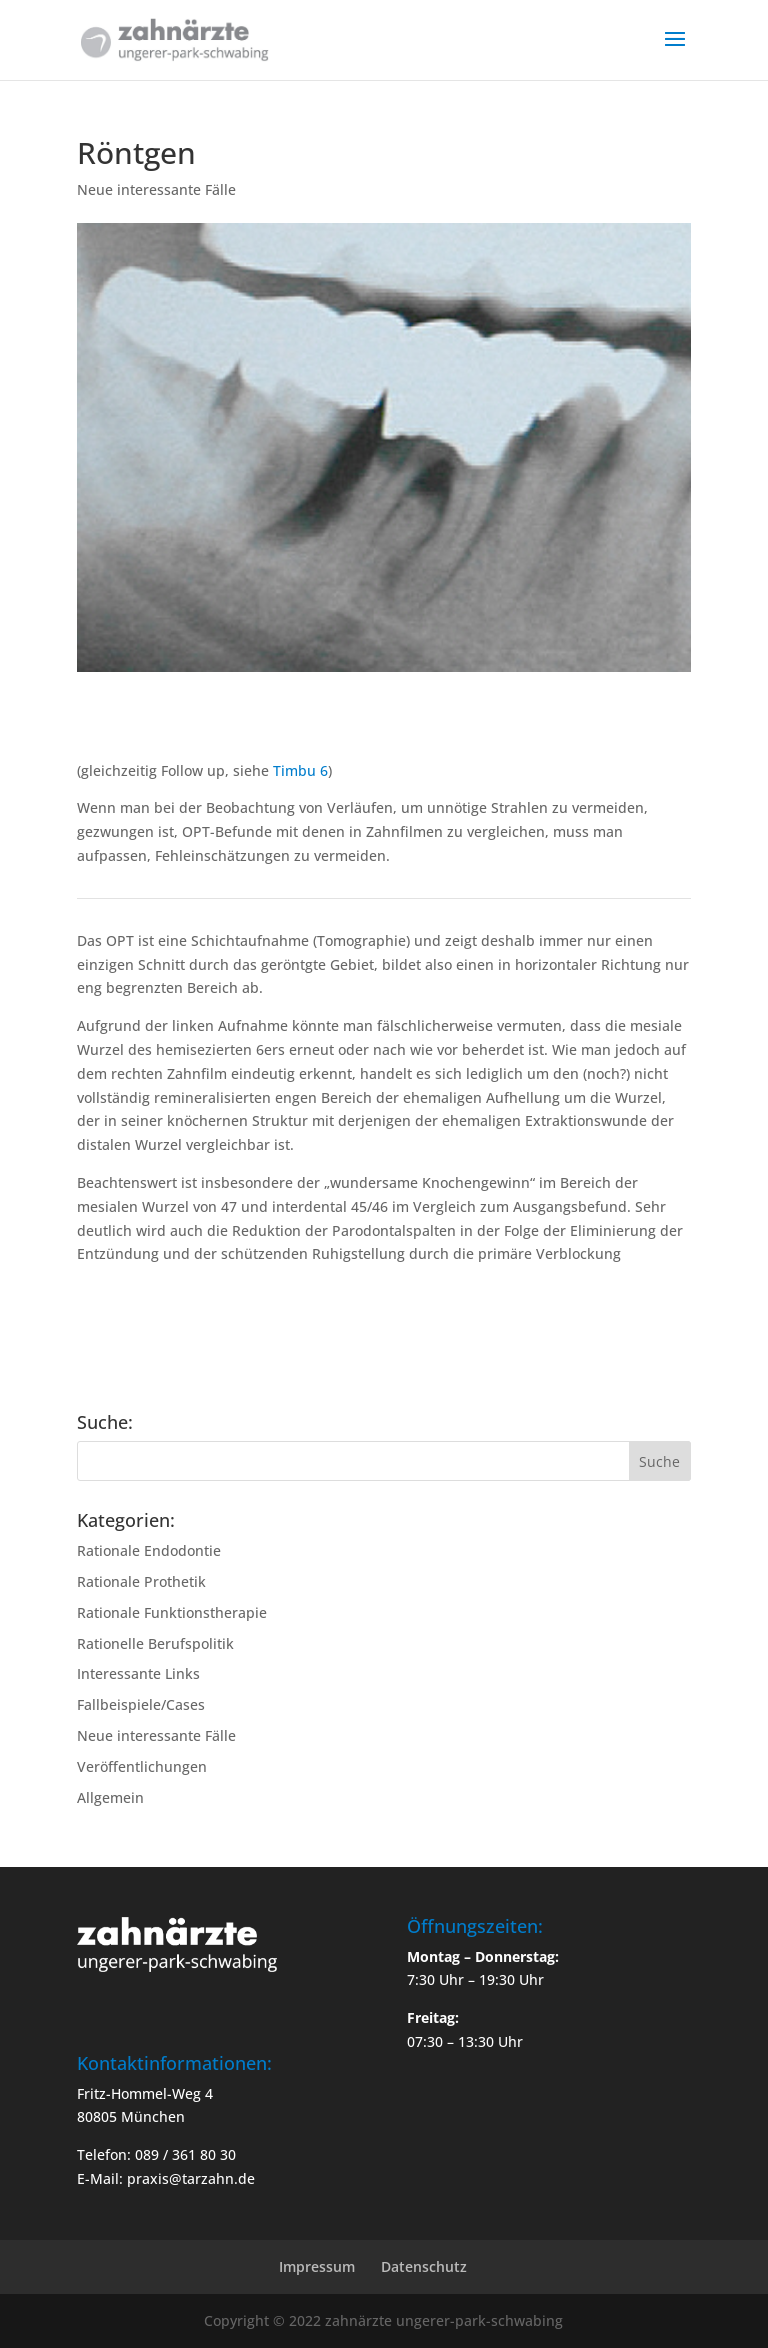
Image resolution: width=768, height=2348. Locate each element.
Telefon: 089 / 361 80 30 (156, 2154)
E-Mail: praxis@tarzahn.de (166, 2178)
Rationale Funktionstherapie (172, 1612)
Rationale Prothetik (141, 1581)
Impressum (317, 2266)
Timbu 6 (300, 770)
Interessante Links (138, 1673)
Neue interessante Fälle (156, 189)
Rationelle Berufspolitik (155, 1643)
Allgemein (110, 1797)
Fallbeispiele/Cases (141, 1704)
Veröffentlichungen (142, 1766)
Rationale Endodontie (149, 1550)
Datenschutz (424, 2266)
